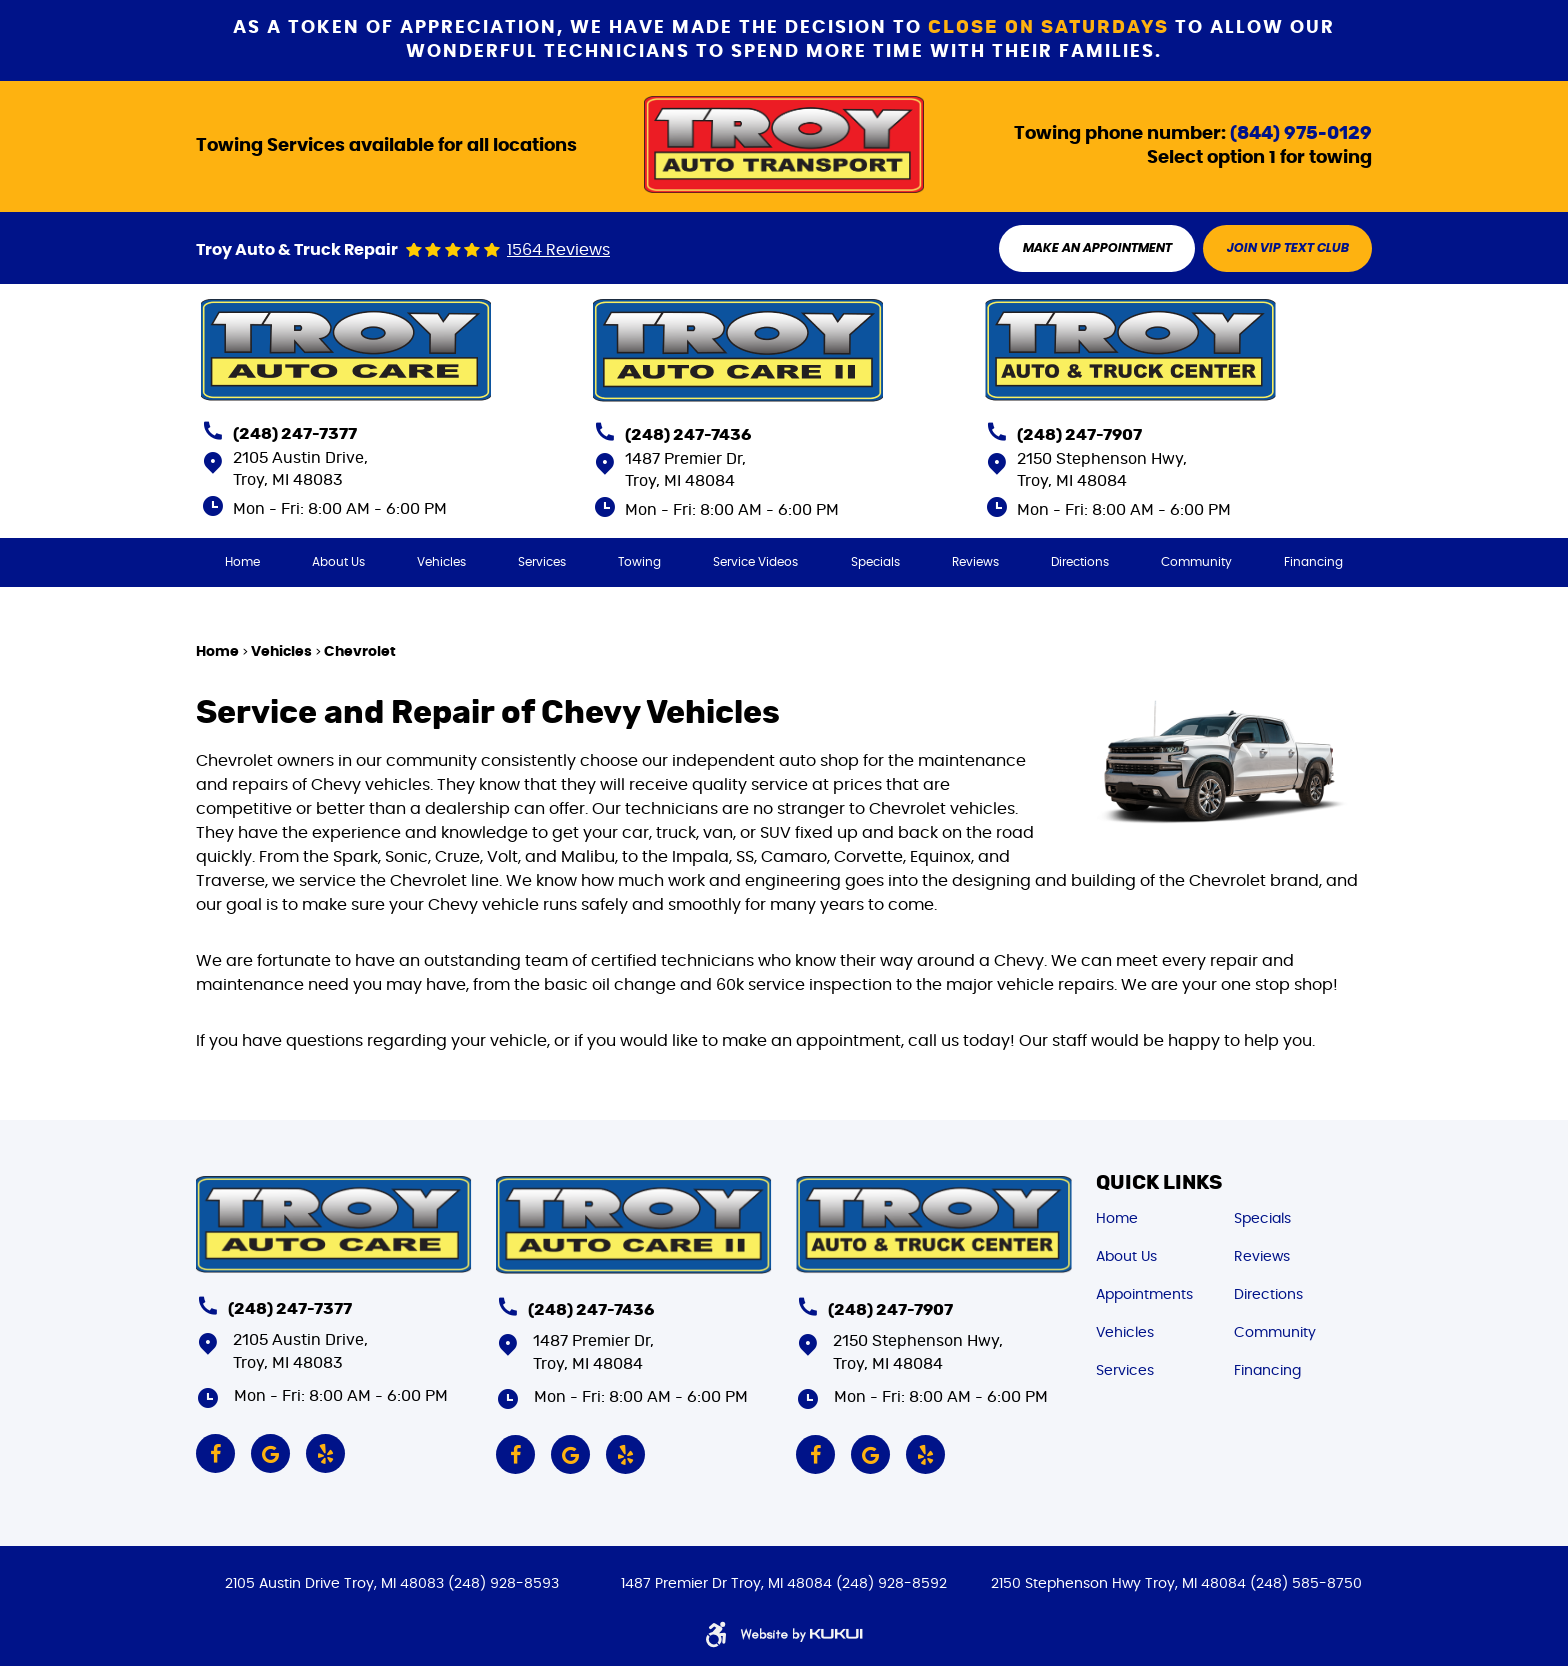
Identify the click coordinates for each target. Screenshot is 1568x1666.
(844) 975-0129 (1301, 133)
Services (542, 563)
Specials (875, 563)
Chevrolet (360, 653)
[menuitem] (241, 563)
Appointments (1144, 1293)
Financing (1314, 563)
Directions (1080, 563)
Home (241, 563)
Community (1197, 563)
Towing (639, 563)
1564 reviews (558, 251)
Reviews (975, 563)
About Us (338, 563)
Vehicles (441, 563)
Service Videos (756, 563)
